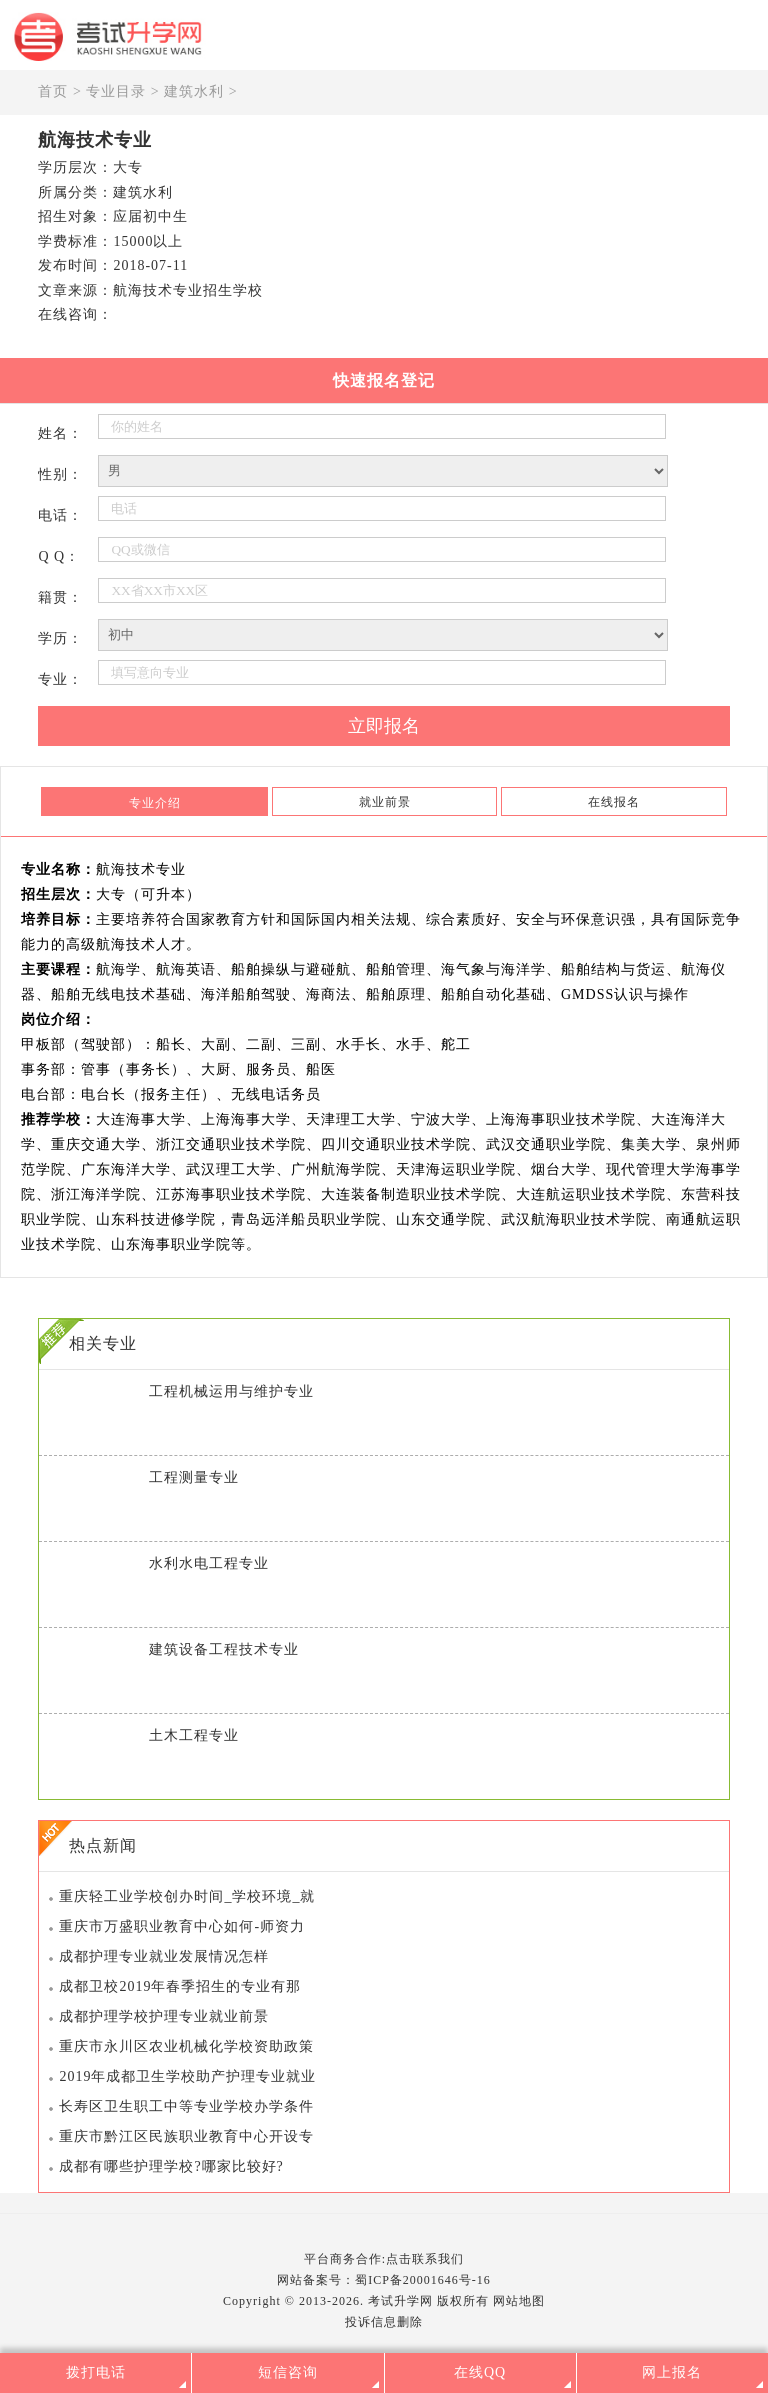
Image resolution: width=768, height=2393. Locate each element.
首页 (53, 91)
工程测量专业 (194, 1477)
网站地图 (519, 2301)
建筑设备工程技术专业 (224, 1649)
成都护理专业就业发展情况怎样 (164, 1956)
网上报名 (672, 2372)
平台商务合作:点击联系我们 (384, 2259)
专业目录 (116, 91)
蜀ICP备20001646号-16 (423, 2280)
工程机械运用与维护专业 (231, 1391)
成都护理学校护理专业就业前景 (164, 2016)
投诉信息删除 (384, 2322)
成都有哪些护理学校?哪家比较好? (171, 2166)
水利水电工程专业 (209, 1563)
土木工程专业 (194, 1735)
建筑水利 (194, 91)
